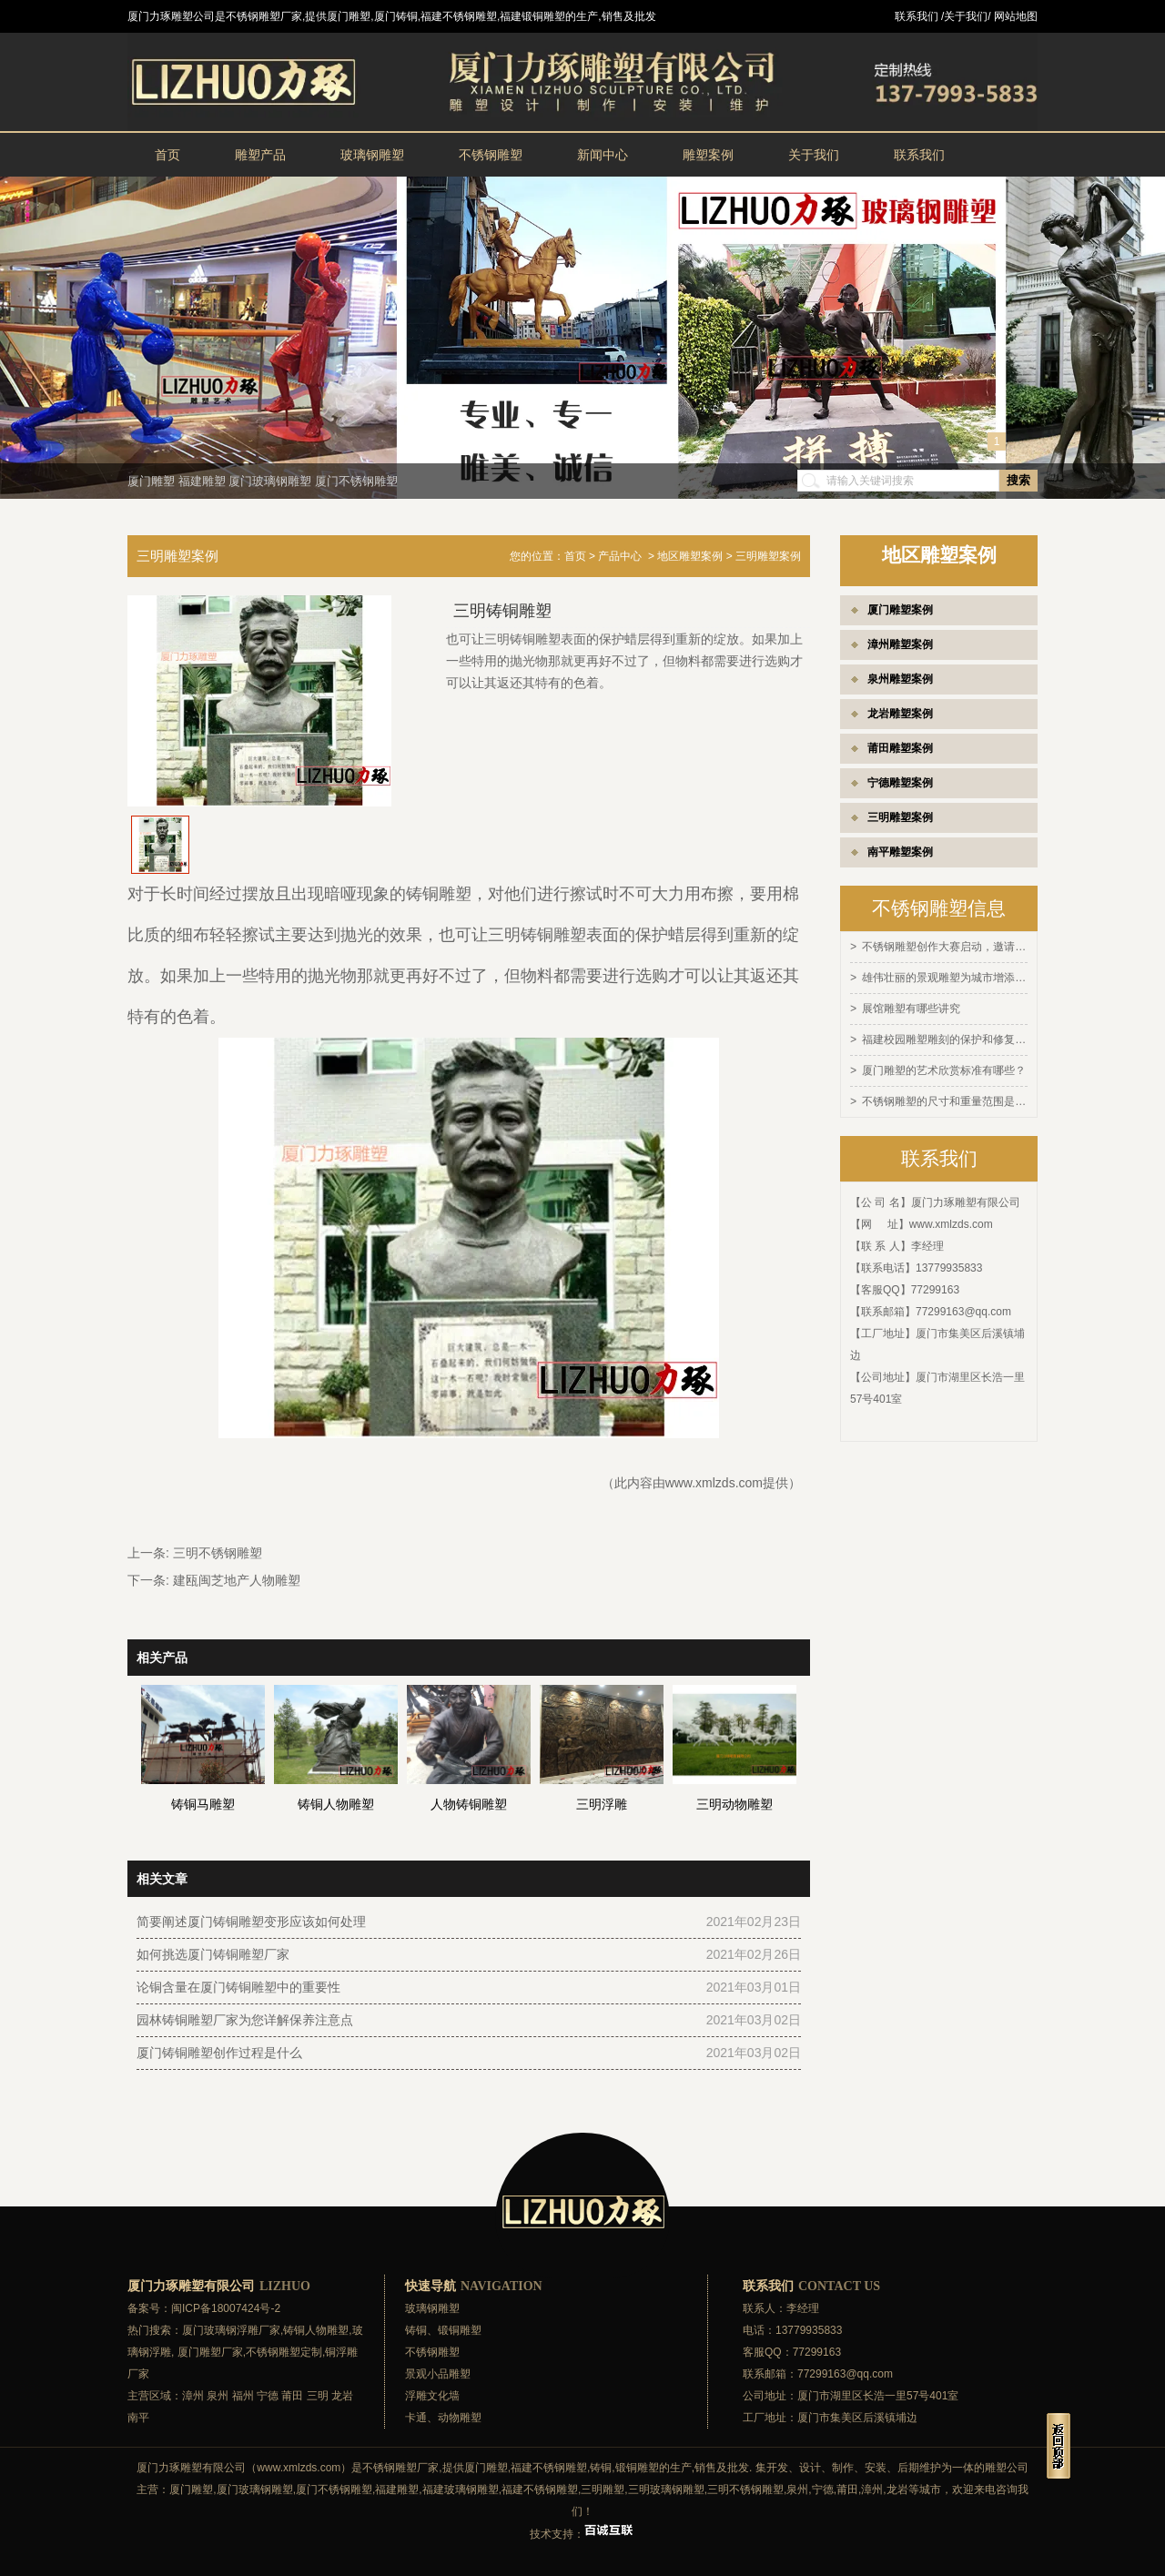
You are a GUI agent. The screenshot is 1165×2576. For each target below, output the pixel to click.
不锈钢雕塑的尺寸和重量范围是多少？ (945, 1096)
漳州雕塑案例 (900, 644)
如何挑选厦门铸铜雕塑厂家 (213, 1954)
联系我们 (919, 154)
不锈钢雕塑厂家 (400, 2467)
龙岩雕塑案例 (900, 713)
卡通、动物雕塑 (443, 2417)
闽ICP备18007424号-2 (225, 2308)
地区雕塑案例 (690, 556)
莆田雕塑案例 (900, 748)
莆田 (292, 2395)
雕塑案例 (708, 154)
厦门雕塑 (151, 481)
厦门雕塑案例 (900, 609)
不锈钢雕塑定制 (284, 2352)
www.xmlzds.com (951, 1218)
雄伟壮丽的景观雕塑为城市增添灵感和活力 (945, 976)
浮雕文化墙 (432, 2395)
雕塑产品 (260, 154)
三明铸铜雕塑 (537, 935)
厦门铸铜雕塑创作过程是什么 (219, 2052)
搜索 (1018, 480)
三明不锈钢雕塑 (217, 1553)
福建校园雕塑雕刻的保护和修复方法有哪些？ (945, 1036)
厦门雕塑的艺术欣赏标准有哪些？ (944, 1066)
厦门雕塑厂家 (210, 2352)
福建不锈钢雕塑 (549, 2467)
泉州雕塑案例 (900, 679)
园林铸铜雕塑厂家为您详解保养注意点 (245, 2020)
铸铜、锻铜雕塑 (443, 2330)
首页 (167, 154)
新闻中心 (602, 154)
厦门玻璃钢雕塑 (269, 481)
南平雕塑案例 (900, 852)
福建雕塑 (202, 481)
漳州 (193, 2395)
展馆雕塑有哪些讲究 (911, 1006)
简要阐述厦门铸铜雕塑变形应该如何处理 (251, 1921)
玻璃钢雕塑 (372, 154)
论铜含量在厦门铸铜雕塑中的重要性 (238, 1987)
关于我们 (813, 154)
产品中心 (620, 556)
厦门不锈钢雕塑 (356, 481)
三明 (318, 2395)
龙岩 (342, 2395)
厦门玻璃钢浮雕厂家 (231, 2330)
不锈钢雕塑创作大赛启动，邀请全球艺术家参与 (945, 946)
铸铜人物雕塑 (316, 2330)
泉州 (217, 2395)
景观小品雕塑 (438, 2374)
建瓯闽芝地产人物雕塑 (236, 1580)
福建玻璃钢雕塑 (460, 2489)
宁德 (268, 2395)
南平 (138, 2417)
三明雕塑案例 (900, 817)
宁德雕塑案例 (900, 782)
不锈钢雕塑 (490, 154)
